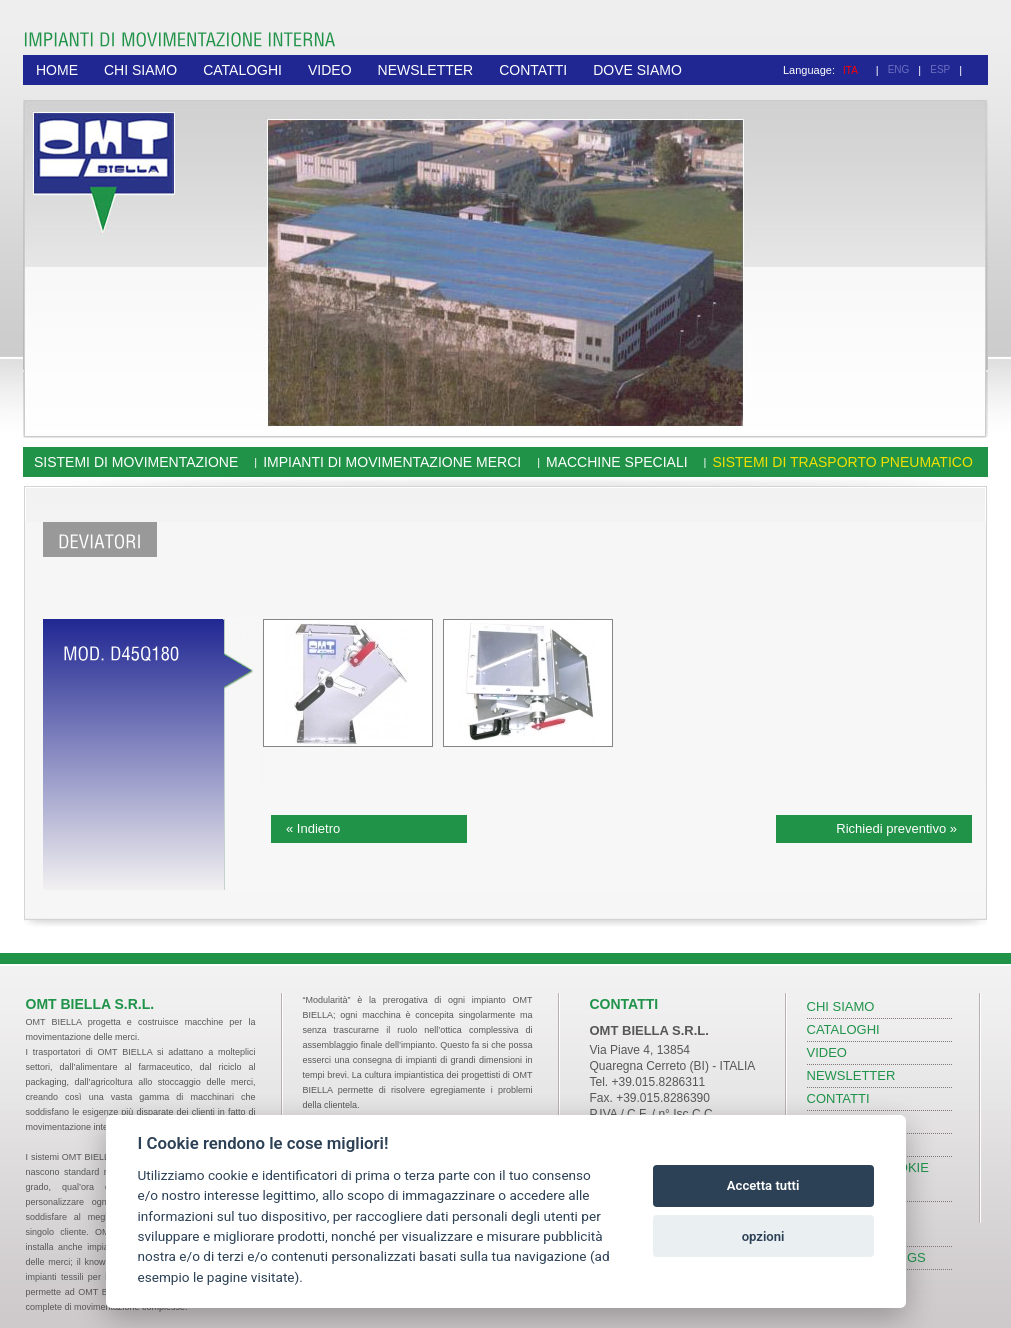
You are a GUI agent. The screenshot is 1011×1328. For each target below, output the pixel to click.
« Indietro (313, 828)
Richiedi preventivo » (896, 828)
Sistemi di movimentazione (136, 462)
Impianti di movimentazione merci (392, 462)
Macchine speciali (617, 462)
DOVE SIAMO (637, 70)
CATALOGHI (242, 70)
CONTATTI (533, 70)
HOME (57, 70)
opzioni (763, 1236)
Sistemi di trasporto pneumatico (842, 462)
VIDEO (330, 70)
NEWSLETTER (426, 70)
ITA (850, 70)
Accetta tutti (763, 1185)
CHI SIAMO (140, 70)
